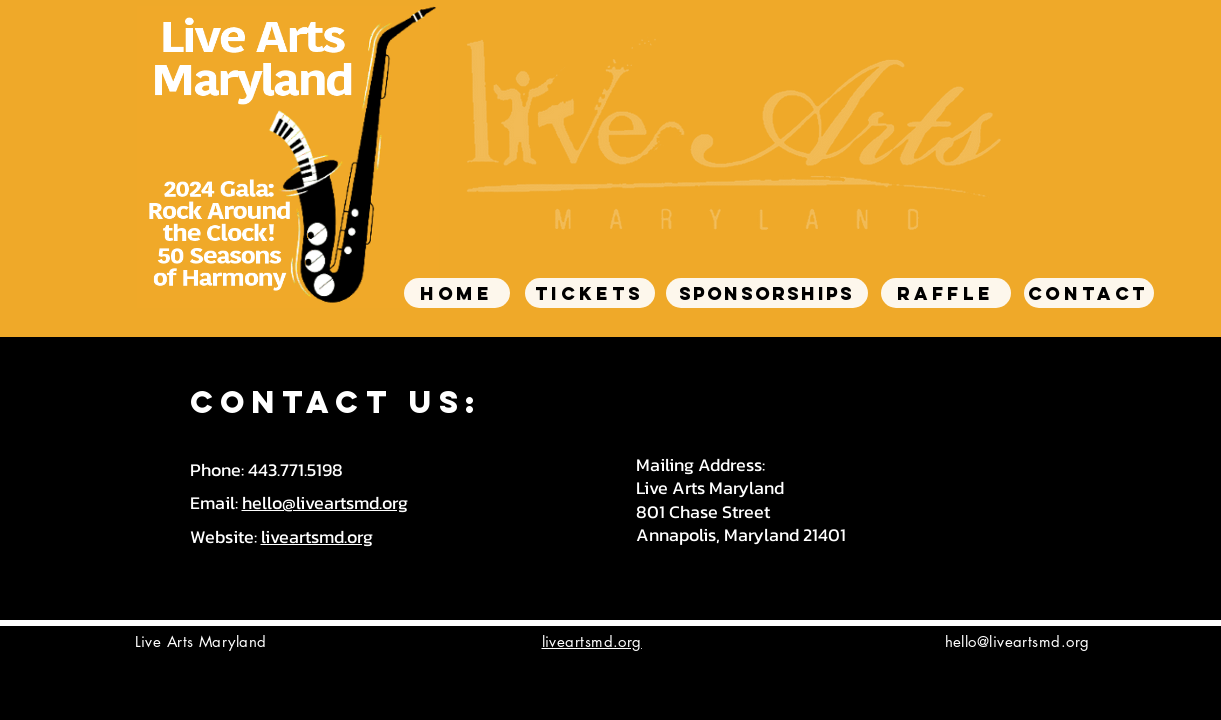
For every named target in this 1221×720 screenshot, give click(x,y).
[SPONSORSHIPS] (767, 293)
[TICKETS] (590, 293)
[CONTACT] (1089, 293)
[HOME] (457, 293)
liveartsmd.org (317, 536)
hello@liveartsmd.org (325, 502)
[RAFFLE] (946, 293)
